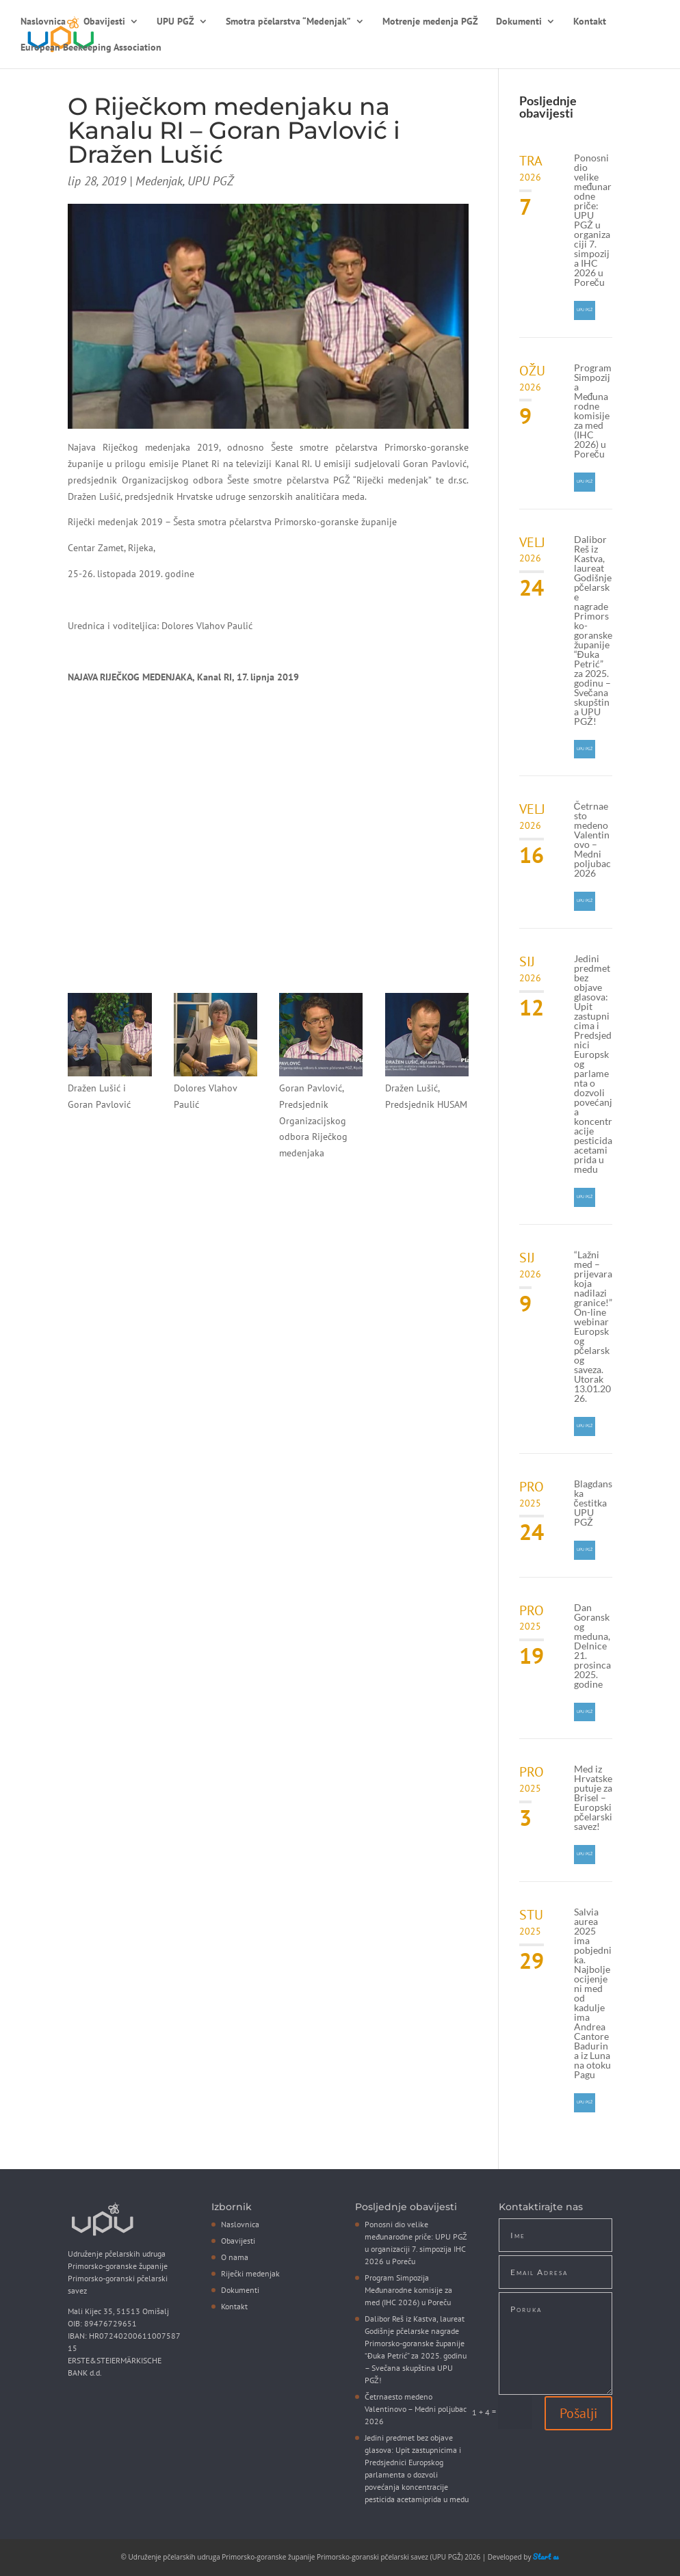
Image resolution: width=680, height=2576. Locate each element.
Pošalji (578, 2413)
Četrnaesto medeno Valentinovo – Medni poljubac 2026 (592, 839)
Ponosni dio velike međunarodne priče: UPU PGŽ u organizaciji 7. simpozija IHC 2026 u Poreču (593, 220)
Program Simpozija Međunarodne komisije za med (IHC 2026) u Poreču (593, 411)
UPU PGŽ (175, 21)
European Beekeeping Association (91, 47)
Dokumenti (519, 21)
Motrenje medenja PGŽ (430, 21)
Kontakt (589, 21)
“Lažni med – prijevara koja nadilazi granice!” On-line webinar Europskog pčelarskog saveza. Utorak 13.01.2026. (593, 1326)
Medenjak (159, 181)
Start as (546, 2557)
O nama (234, 2257)
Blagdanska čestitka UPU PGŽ (593, 1503)
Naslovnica (43, 21)
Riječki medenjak (250, 2273)
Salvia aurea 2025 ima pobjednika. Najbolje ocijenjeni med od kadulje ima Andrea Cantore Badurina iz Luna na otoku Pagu (593, 1993)
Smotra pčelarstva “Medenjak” (288, 21)
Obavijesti (104, 21)
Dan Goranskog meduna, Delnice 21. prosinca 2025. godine (592, 1646)
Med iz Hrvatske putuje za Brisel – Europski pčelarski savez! (593, 1797)
